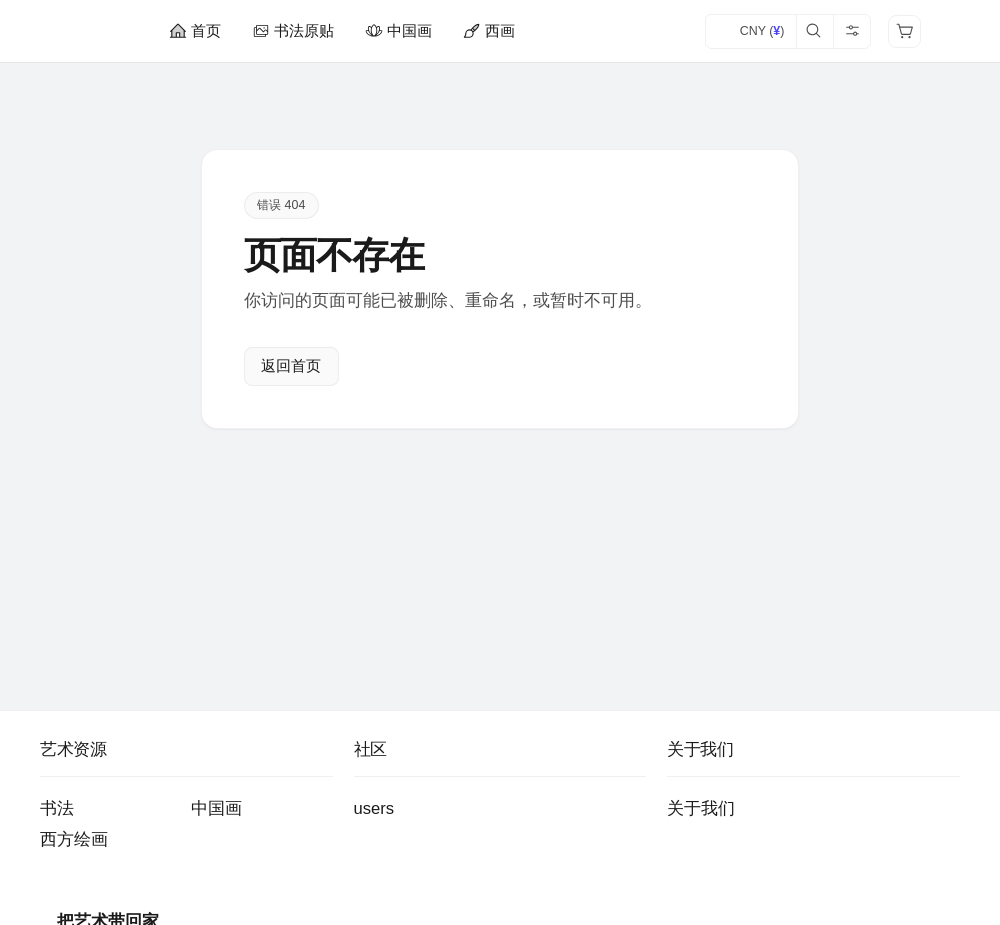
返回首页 (291, 367)
